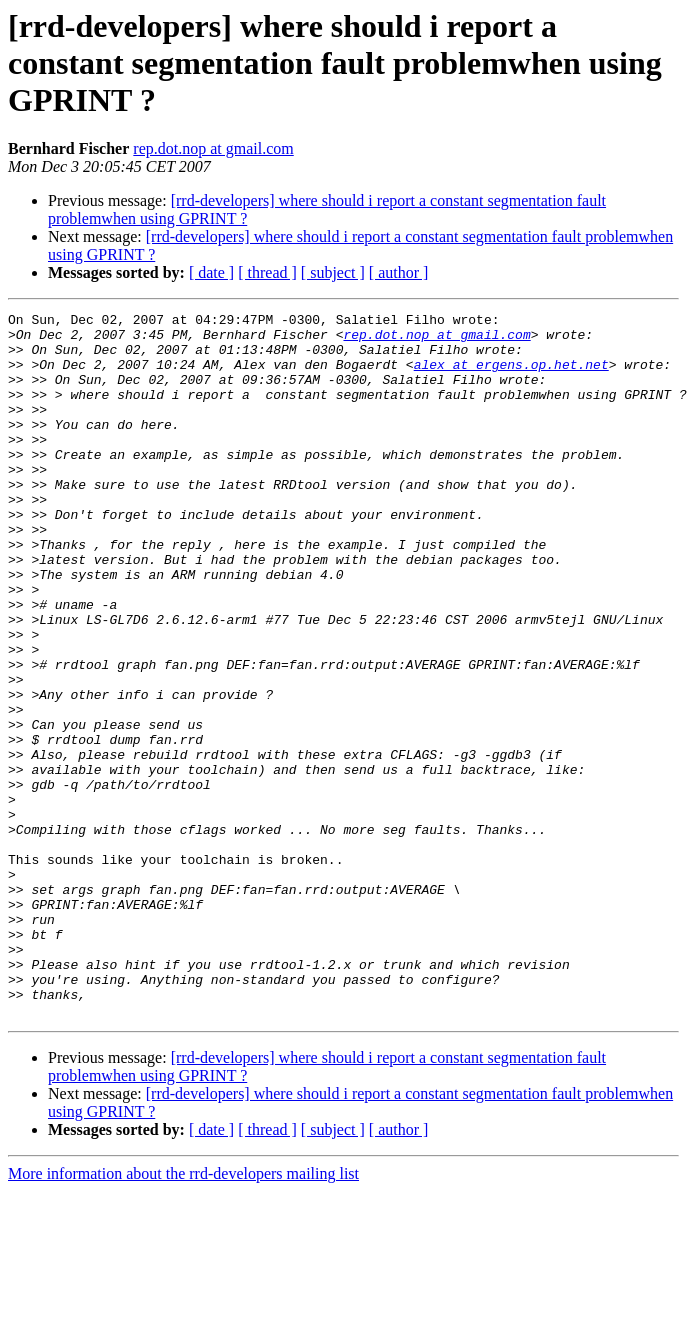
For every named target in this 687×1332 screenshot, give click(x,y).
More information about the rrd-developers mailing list (183, 1314)
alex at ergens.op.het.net (511, 376)
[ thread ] (267, 272)
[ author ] (399, 272)
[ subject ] (333, 272)
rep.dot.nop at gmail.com (213, 148)
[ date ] (211, 272)
